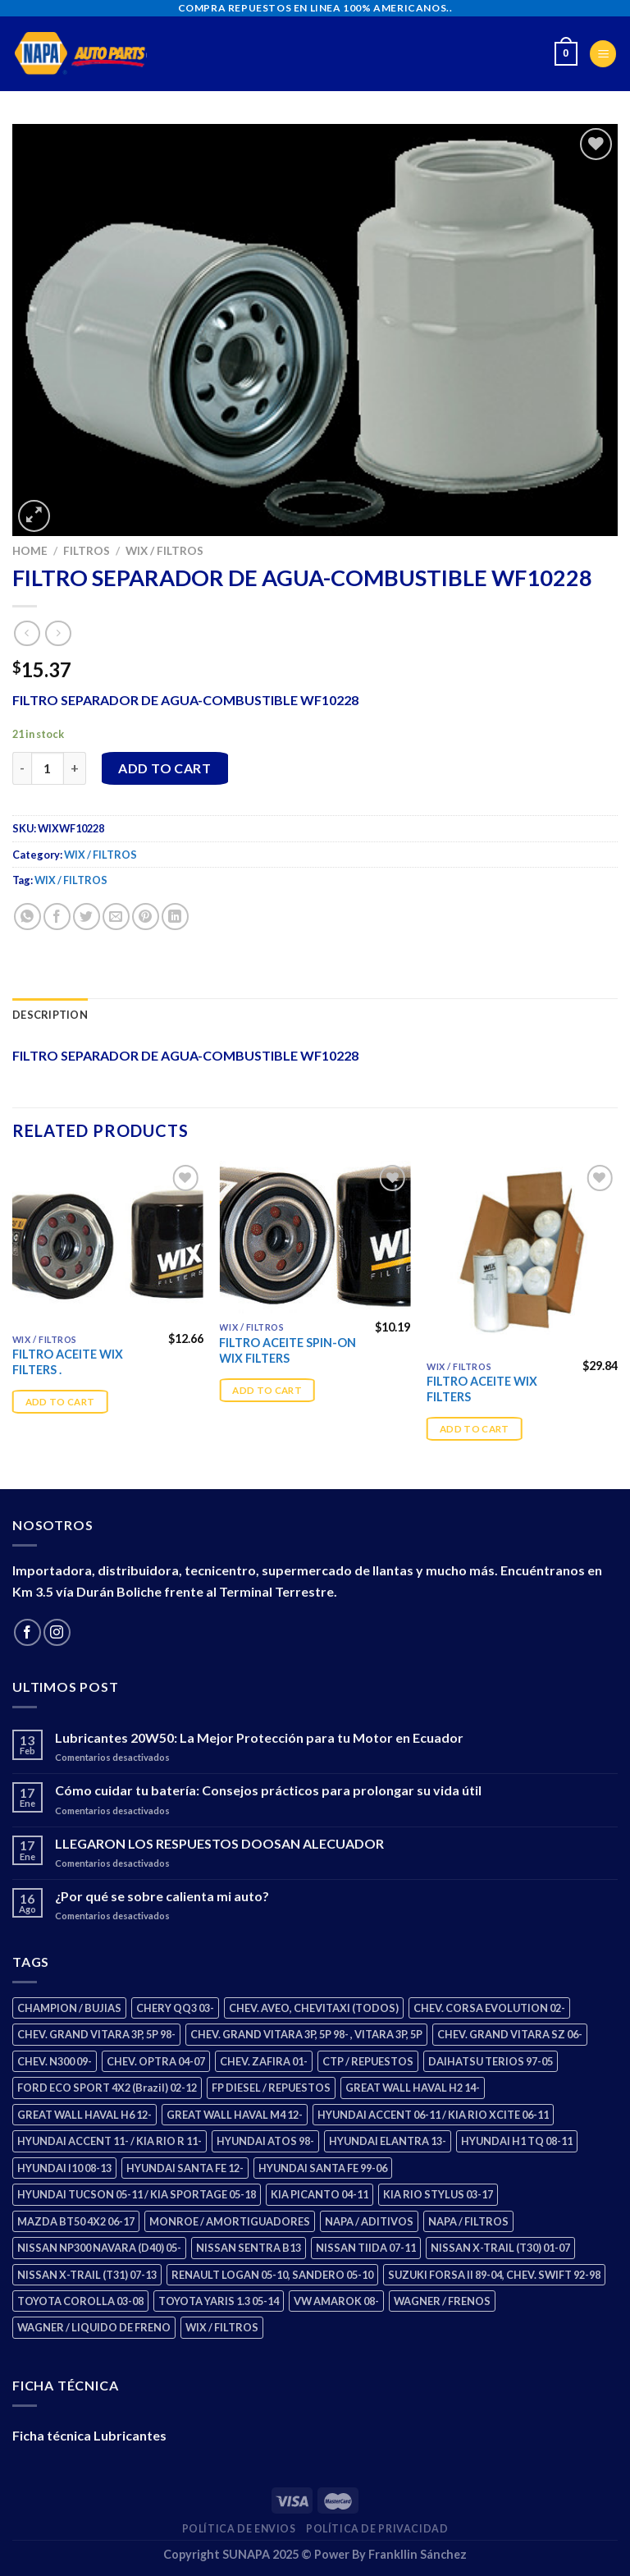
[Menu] (603, 53)
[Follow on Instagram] (57, 1632)
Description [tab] (50, 1014)
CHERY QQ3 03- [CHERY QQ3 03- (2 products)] (175, 2008)
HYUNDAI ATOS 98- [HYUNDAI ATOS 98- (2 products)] (265, 2140)
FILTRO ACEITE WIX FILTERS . (67, 1362)
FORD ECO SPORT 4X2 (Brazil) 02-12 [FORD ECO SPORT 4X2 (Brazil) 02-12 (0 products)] (107, 2087)
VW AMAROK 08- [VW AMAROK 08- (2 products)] (336, 2301)
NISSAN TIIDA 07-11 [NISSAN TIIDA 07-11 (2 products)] (366, 2247)
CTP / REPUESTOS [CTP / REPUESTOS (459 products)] (367, 2061)
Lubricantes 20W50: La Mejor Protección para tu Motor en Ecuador (259, 1737)
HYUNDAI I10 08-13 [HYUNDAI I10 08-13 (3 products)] (64, 2168)
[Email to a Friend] (116, 916)
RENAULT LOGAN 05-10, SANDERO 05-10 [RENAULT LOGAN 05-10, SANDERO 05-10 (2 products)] (272, 2274)
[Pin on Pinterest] (145, 916)
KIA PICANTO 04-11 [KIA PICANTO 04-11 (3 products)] (319, 2194)
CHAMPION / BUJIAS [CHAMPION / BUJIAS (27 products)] (69, 2008)
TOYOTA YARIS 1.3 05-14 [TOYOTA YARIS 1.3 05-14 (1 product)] (218, 2301)
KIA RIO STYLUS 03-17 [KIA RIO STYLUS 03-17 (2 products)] (438, 2194)
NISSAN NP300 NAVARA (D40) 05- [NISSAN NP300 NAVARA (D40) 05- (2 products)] (99, 2247)
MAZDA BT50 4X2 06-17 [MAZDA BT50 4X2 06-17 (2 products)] (76, 2221)
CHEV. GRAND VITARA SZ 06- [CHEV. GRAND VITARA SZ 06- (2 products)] (509, 2034)
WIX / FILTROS (164, 550)
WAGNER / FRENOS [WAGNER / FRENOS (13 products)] (442, 2301)
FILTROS (86, 550)
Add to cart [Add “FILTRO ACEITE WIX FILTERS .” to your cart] (60, 1401)
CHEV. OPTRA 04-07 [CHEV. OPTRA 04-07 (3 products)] (156, 2061)
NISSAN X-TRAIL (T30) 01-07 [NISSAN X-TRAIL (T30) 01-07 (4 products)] (500, 2247)
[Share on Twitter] (86, 916)
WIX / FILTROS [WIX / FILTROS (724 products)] (221, 2327)
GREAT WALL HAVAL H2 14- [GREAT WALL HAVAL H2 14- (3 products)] (412, 2087)
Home (30, 550)
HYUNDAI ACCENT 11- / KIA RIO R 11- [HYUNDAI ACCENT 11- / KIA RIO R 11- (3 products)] (109, 2140)
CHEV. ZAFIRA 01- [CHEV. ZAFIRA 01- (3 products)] (264, 2061)
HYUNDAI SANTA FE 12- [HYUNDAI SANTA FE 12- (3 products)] (185, 2168)
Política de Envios (239, 2529)
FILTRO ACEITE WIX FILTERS (482, 1389)
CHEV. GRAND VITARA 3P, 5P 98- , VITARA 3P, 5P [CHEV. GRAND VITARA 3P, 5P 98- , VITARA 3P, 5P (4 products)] (306, 2034)
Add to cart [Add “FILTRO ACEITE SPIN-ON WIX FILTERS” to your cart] (267, 1390)
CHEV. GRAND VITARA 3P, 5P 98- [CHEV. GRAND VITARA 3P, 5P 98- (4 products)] (96, 2034)
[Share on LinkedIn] (175, 916)
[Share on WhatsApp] (27, 916)
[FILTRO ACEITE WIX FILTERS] (522, 1256)
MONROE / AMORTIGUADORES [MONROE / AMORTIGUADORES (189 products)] (229, 2221)
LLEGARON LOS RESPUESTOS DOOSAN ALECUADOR (219, 1843)
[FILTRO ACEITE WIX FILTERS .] (107, 1243)
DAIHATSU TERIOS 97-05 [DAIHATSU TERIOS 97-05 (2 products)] (490, 2061)
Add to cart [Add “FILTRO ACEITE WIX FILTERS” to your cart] (474, 1428)
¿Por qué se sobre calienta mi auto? (162, 1896)
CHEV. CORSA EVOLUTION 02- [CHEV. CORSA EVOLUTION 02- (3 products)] (489, 2008)
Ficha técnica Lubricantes (89, 2435)
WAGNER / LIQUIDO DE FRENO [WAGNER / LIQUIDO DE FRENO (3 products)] (94, 2327)
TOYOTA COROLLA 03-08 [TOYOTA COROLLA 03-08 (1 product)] (80, 2301)
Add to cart (164, 768)
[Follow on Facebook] (27, 1632)
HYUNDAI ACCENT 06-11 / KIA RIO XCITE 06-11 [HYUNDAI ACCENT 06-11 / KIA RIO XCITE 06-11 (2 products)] (433, 2114)
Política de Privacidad (377, 2529)
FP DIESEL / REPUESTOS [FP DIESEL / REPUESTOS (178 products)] (271, 2087)
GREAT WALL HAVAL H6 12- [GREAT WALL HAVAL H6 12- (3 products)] (84, 2114)
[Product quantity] (47, 768)
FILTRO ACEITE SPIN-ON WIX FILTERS (287, 1350)
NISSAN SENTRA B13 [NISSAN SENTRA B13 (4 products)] (248, 2247)
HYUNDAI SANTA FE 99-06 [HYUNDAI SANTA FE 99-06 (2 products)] (322, 2168)
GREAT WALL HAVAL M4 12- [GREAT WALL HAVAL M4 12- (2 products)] (235, 2114)
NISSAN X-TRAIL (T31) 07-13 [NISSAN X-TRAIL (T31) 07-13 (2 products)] (87, 2274)
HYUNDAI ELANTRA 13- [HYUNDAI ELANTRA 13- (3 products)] (387, 2140)
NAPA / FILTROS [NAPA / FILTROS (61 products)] (468, 2221)
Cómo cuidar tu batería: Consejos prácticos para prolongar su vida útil (268, 1790)
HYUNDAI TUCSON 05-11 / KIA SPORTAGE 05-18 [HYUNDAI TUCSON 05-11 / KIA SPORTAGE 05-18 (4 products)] (136, 2194)
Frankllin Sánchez (417, 2554)
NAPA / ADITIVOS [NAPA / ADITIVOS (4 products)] (369, 2221)
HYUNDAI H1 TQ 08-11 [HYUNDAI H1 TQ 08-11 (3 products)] (517, 2140)
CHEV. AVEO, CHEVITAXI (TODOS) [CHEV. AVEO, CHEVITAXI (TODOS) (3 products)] (314, 2008)
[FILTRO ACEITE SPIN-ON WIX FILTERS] (314, 1237)
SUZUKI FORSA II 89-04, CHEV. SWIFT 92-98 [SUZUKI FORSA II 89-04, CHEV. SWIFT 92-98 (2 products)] (494, 2274)
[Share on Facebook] (57, 916)
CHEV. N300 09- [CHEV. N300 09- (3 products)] (54, 2061)
